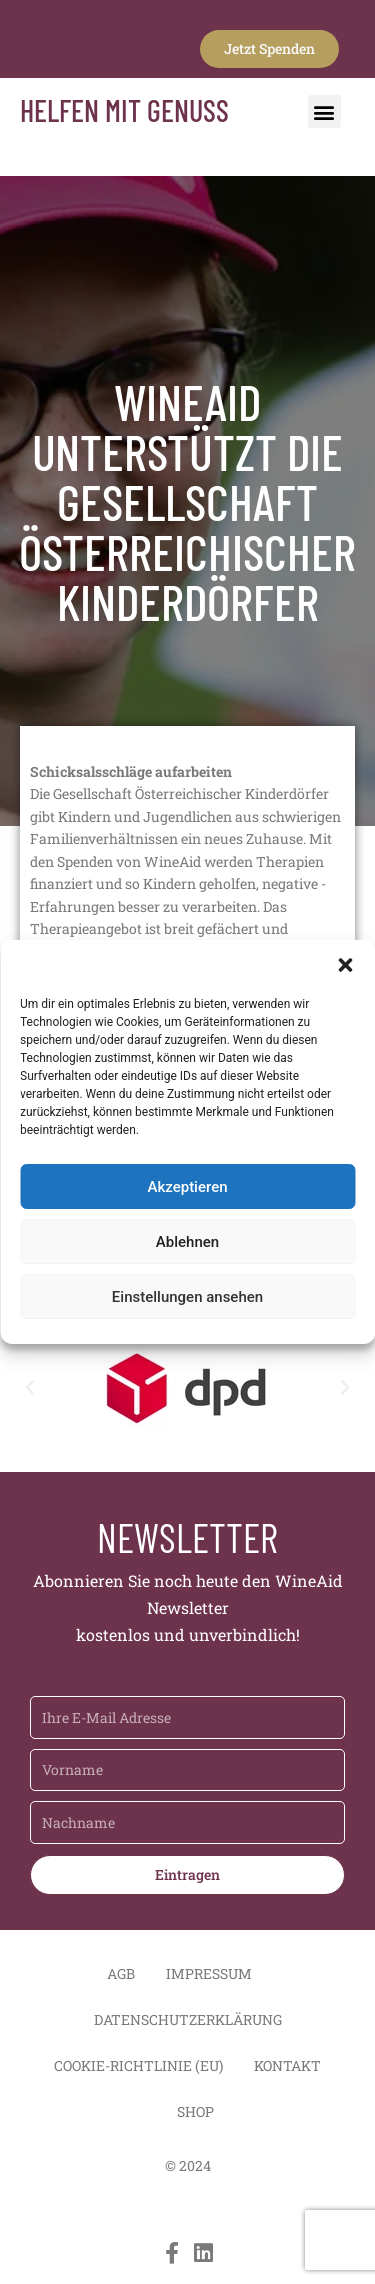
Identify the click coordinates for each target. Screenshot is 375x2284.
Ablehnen (187, 1242)
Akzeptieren (187, 1187)
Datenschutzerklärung (188, 2019)
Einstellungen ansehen (187, 1297)
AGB (121, 1973)
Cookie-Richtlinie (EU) (138, 2065)
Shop (195, 2111)
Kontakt (287, 2065)
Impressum (209, 1973)
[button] (345, 965)
